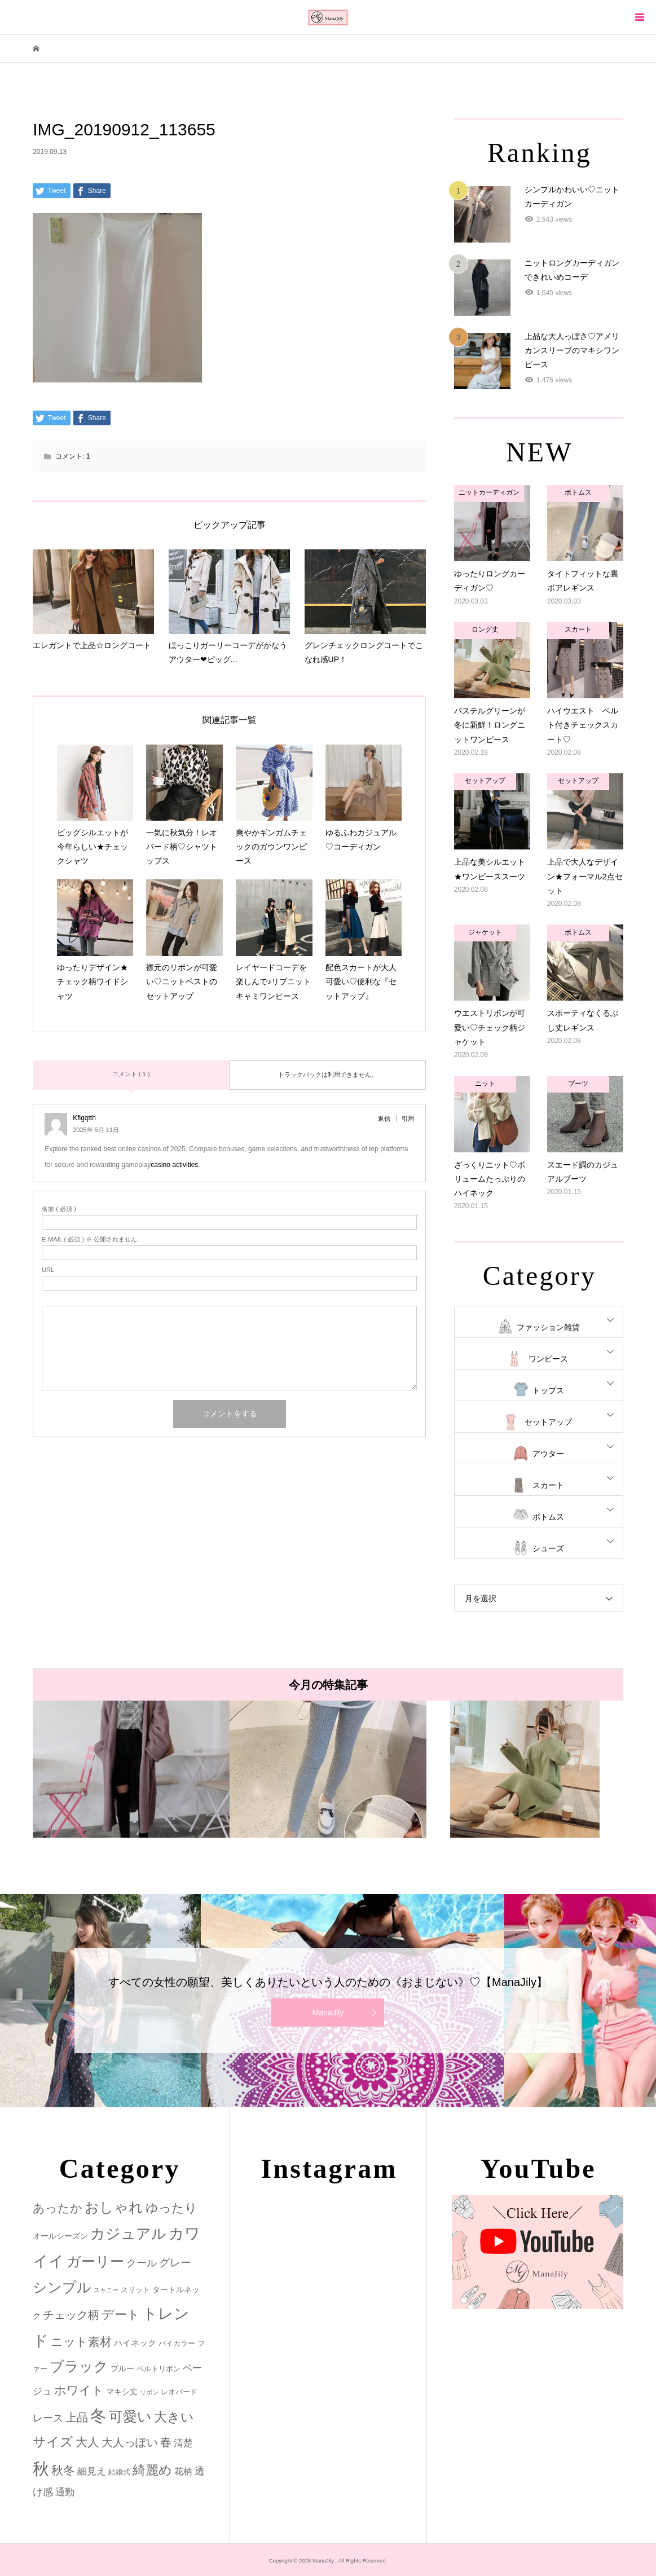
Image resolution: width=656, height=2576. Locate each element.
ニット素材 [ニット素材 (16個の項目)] (81, 2342)
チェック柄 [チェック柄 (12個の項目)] (71, 2315)
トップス (548, 1390)
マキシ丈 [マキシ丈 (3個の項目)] (122, 2391)
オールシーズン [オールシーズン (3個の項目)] (60, 2235)
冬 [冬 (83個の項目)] (98, 2415)
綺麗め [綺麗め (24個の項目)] (152, 2470)
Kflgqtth (84, 1117)
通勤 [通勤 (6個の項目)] (64, 2492)
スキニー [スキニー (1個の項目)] (106, 2290)
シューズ (548, 1548)
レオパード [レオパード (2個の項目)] (179, 2392)
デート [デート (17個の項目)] (121, 2315)
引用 (408, 1118)
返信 (384, 1118)
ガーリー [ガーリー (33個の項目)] (95, 2261)
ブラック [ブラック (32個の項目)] (79, 2366)
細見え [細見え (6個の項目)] (91, 2471)
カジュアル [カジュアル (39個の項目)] (128, 2234)
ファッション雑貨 (548, 1327)
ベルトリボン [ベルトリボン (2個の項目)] (158, 2368)
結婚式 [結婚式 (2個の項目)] (119, 2472)
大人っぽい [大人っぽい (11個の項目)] (130, 2442)
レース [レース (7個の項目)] (48, 2418)
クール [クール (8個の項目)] (141, 2263)
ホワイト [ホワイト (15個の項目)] (79, 2390)
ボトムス (548, 1516)
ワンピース (548, 1358)
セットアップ (548, 1421)
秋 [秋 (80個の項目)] (41, 2469)
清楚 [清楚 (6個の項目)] (183, 2443)
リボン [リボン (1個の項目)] (149, 2392)
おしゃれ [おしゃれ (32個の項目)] (114, 2207)
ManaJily (328, 2012)
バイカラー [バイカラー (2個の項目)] (177, 2343)
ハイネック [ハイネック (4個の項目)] (135, 2343)
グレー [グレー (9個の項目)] (175, 2263)
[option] (131, 1769)
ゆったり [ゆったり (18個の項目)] (171, 2208)
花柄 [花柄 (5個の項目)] (183, 2471)
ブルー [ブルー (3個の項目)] (122, 2368)
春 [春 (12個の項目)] (165, 2442)
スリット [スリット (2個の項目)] (135, 2290)
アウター (548, 1453)
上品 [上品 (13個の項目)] (76, 2417)
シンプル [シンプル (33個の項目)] (62, 2287)
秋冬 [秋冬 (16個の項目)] (63, 2470)
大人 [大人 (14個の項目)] (87, 2442)
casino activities (174, 1165)
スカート (548, 1485)
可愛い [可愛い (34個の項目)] (130, 2416)
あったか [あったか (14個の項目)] (57, 2207)
